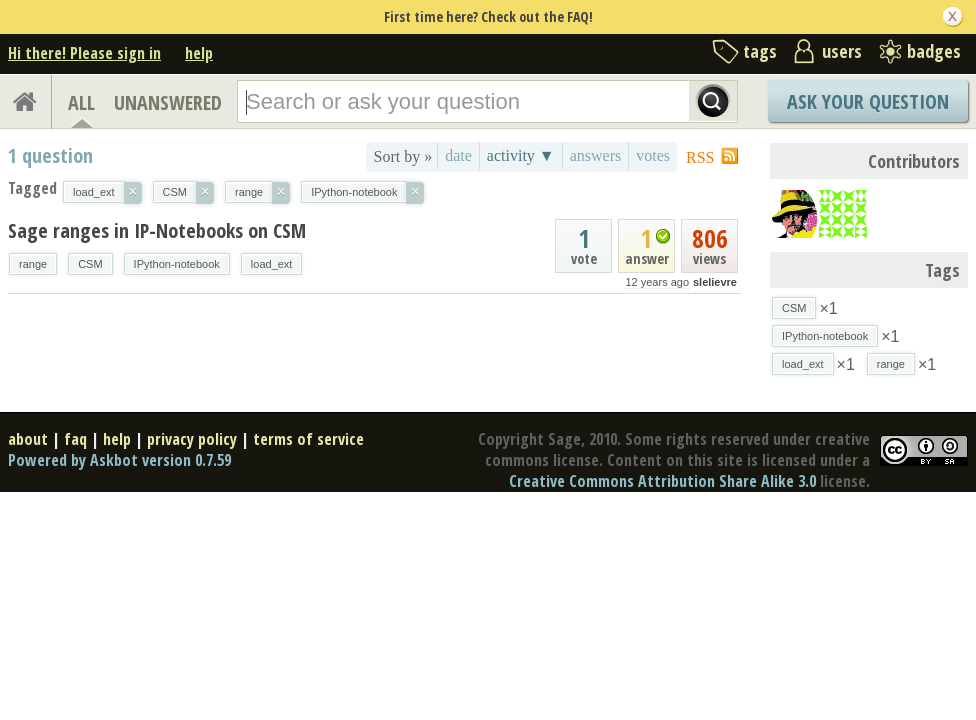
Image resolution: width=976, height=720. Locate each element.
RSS (700, 157)
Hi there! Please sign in (84, 53)
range (33, 264)
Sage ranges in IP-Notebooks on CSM (157, 230)
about (28, 439)
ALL (81, 102)
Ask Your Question (868, 101)
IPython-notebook (177, 264)
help (199, 53)
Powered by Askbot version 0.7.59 (119, 460)
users (842, 51)
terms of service (308, 439)
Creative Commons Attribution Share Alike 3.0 (662, 481)
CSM (90, 264)
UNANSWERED (168, 102)
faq (75, 439)
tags (760, 51)
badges (934, 51)
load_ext (272, 264)
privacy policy (192, 439)
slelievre (715, 282)
